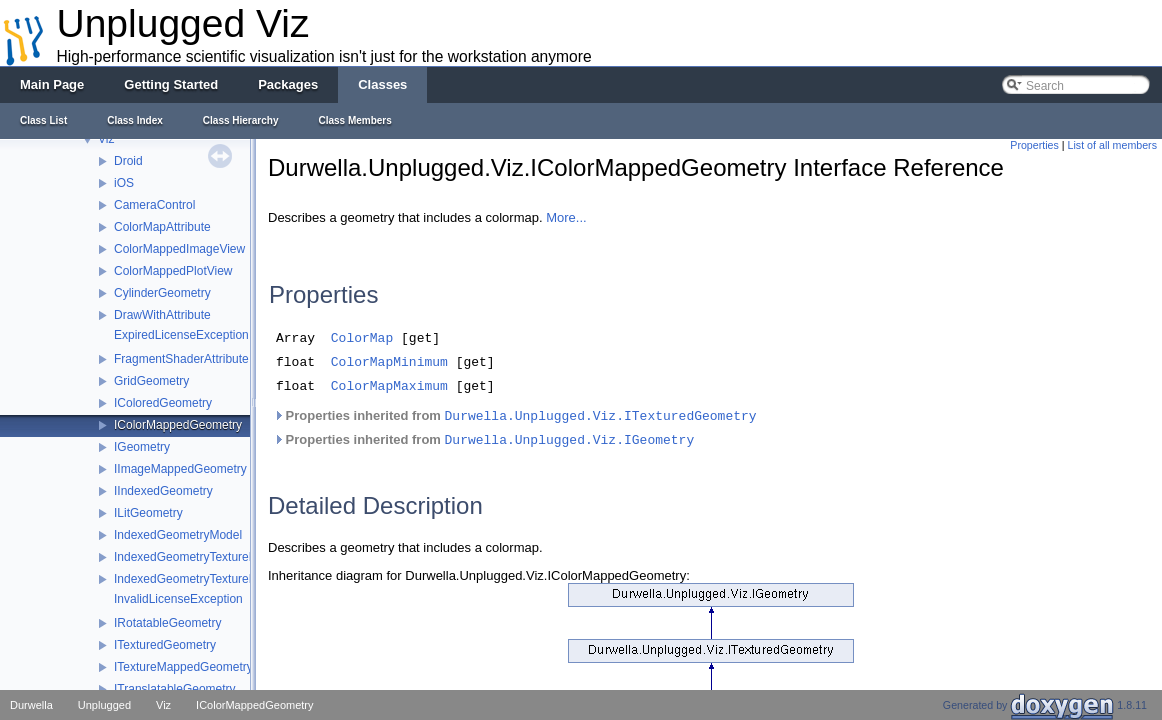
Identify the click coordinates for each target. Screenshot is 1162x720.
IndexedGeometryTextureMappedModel (219, 579)
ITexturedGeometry (165, 645)
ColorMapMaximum (389, 395)
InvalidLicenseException (178, 599)
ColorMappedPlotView (173, 271)
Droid (128, 161)
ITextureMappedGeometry (183, 667)
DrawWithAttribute (162, 315)
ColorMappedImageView (179, 249)
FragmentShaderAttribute (181, 359)
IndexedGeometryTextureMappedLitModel (225, 557)
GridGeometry (151, 381)
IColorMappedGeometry (178, 425)
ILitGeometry (148, 513)
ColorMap (362, 341)
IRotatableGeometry (167, 623)
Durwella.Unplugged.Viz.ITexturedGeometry (601, 425)
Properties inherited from (515, 425)
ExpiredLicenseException (181, 335)
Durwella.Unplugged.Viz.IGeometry (570, 449)
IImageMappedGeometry (180, 469)
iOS (124, 183)
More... (566, 217)
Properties (1034, 145)
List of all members (1112, 145)
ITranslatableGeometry (175, 689)
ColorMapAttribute (162, 227)
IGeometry (142, 447)
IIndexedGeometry (163, 491)
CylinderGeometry (162, 293)
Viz (106, 139)
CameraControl (154, 205)
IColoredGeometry (163, 403)
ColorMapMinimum (389, 368)
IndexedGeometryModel (178, 535)
